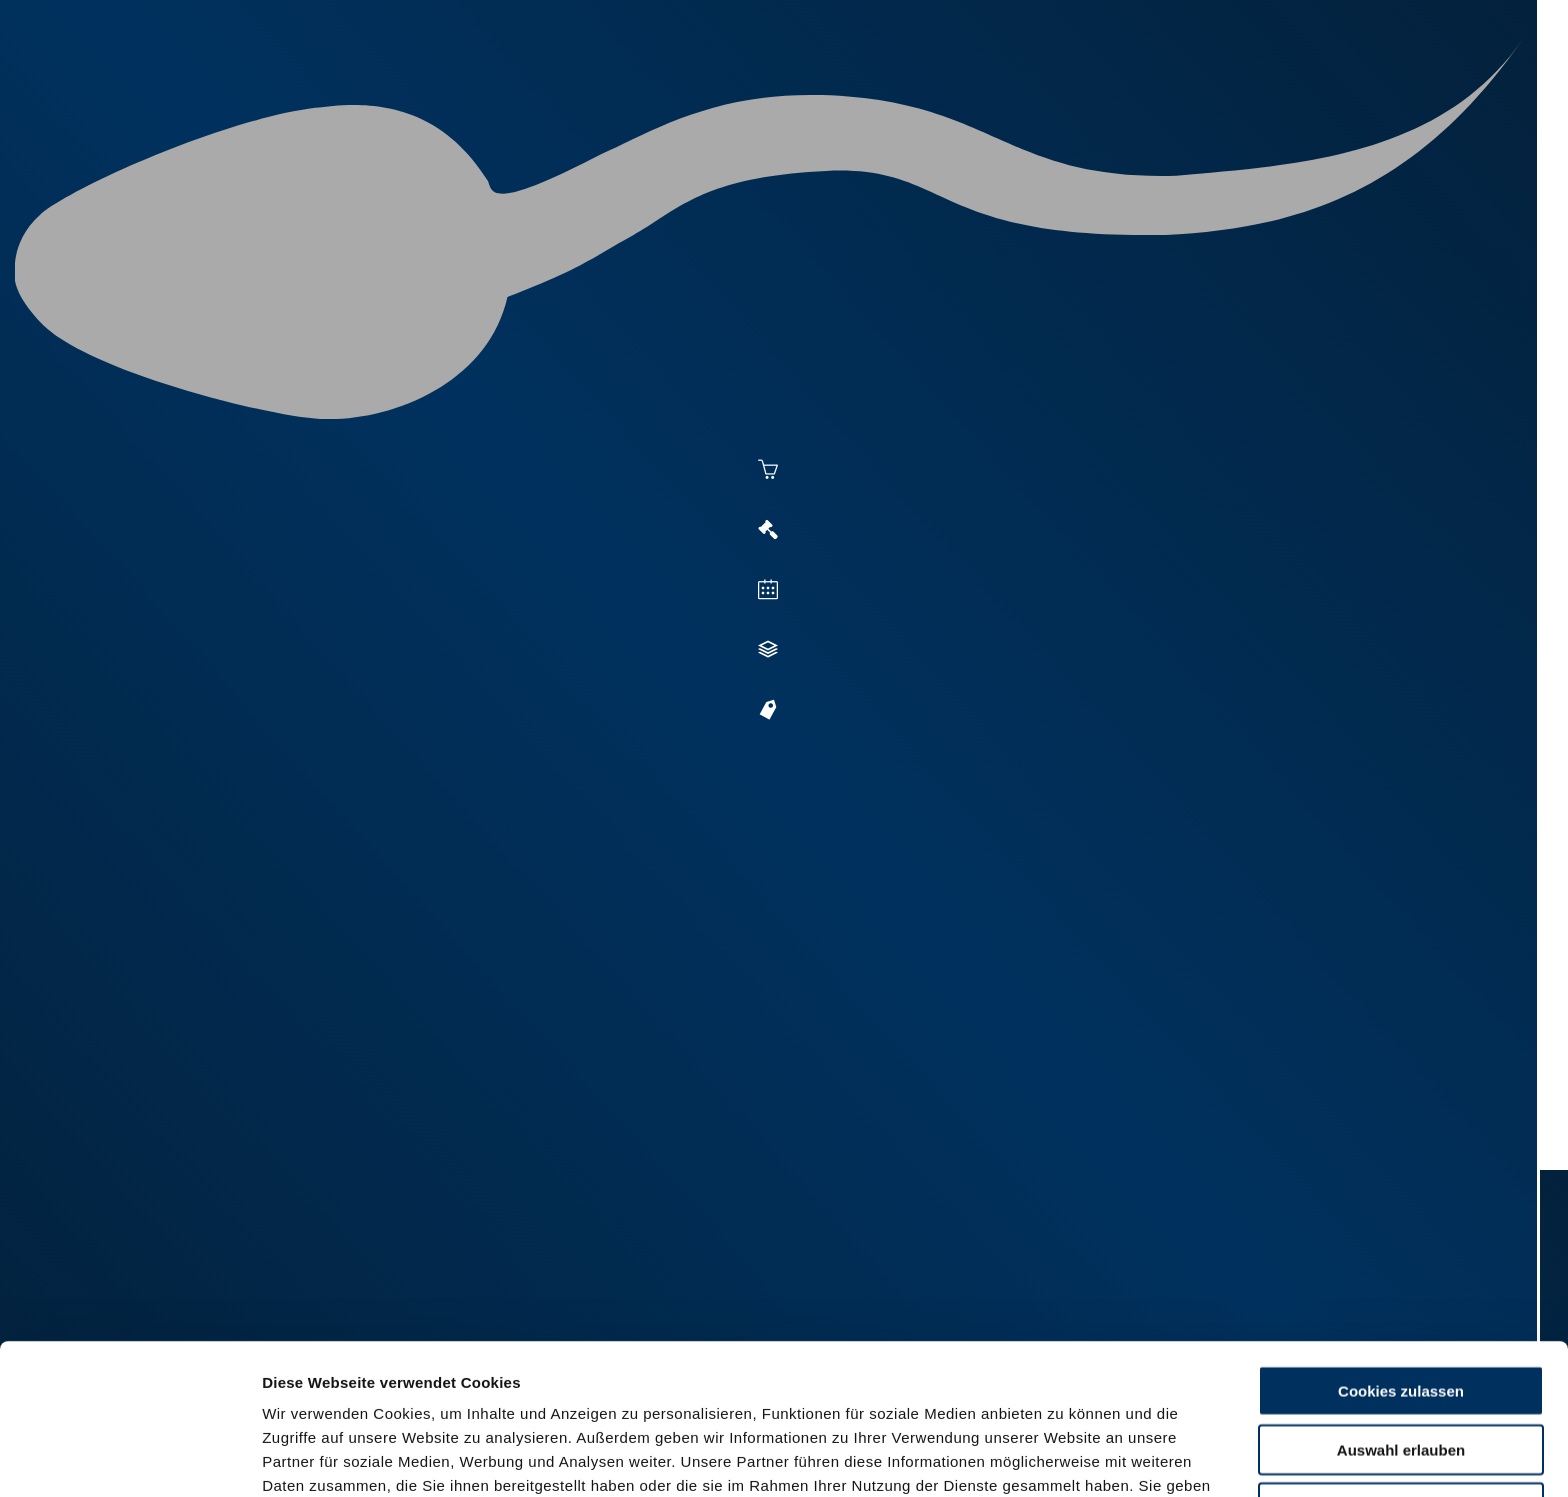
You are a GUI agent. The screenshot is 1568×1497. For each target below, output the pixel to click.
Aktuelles (720, 92)
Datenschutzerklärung (346, 1392)
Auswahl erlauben (1401, 1308)
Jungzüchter (1180, 92)
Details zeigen (1091, 1457)
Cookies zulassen (1401, 1249)
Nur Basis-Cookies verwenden (1401, 1366)
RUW (1464, 92)
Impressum (485, 1392)
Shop (1285, 92)
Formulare (1380, 92)
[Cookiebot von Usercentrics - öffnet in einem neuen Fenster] (129, 1458)
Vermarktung (960, 92)
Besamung (832, 92)
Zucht (1070, 92)
